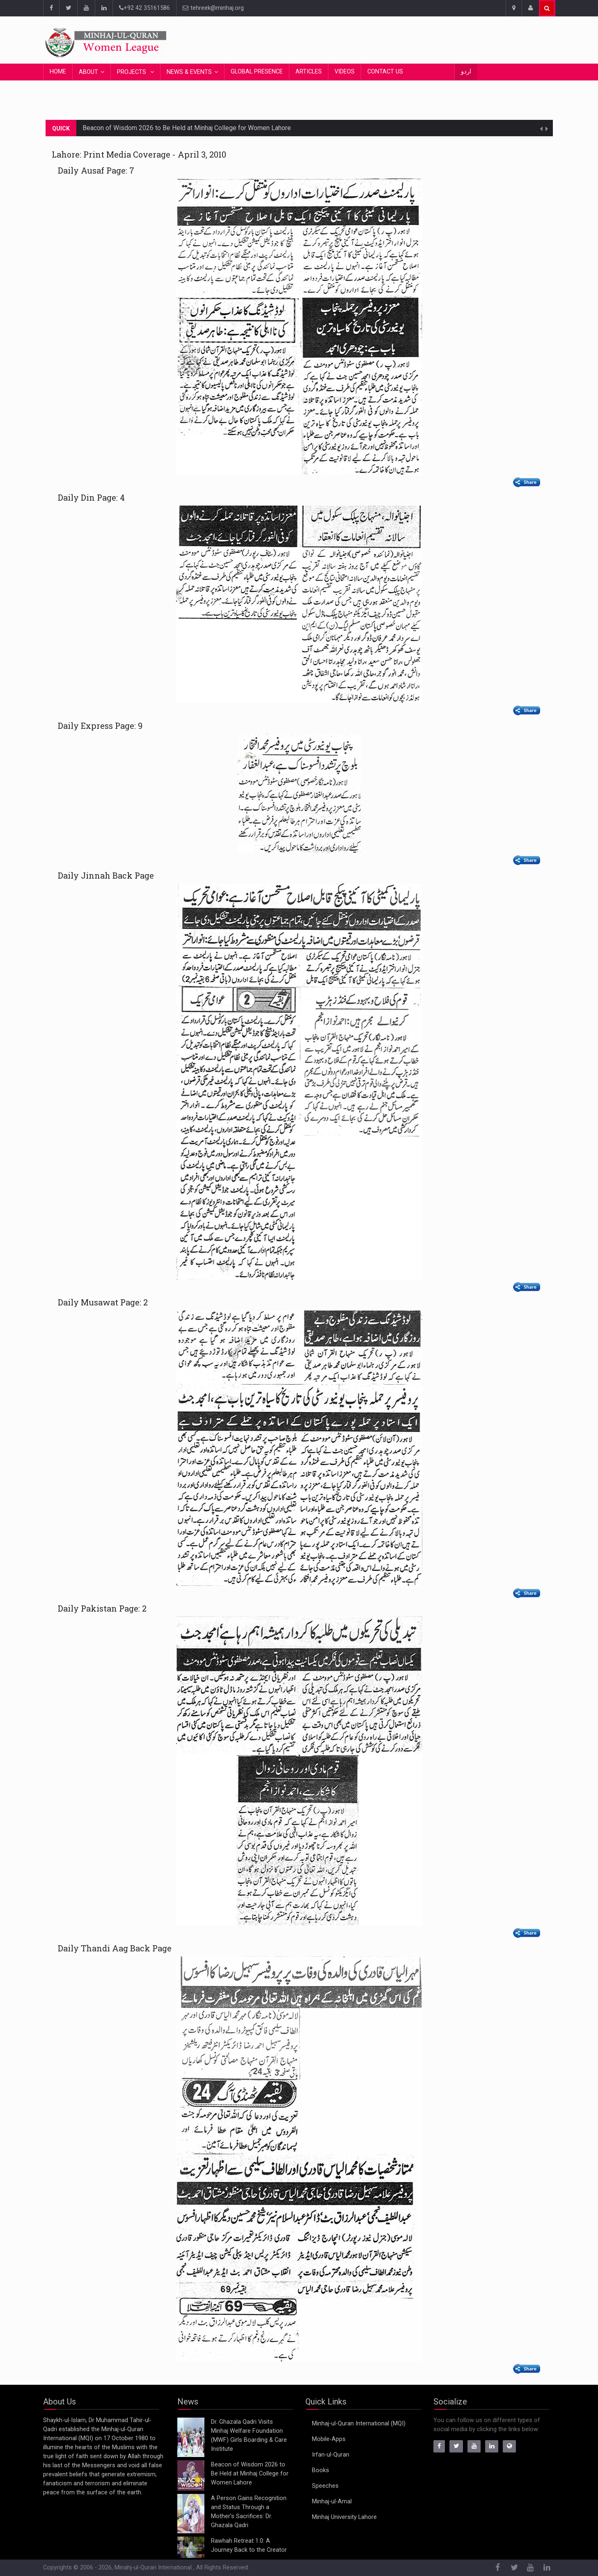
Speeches (325, 2485)
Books (320, 2470)
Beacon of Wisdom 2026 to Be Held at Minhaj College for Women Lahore (186, 128)
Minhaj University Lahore (344, 2517)
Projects (132, 72)
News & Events (189, 72)
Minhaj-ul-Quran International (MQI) (359, 2423)
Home (58, 71)
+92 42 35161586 (144, 8)
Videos (345, 71)
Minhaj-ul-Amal (332, 2501)
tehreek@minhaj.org (213, 8)
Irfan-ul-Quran (330, 2454)
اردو (466, 71)
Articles (309, 71)
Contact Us (385, 71)
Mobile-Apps (329, 2439)
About (88, 72)
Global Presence (257, 71)
